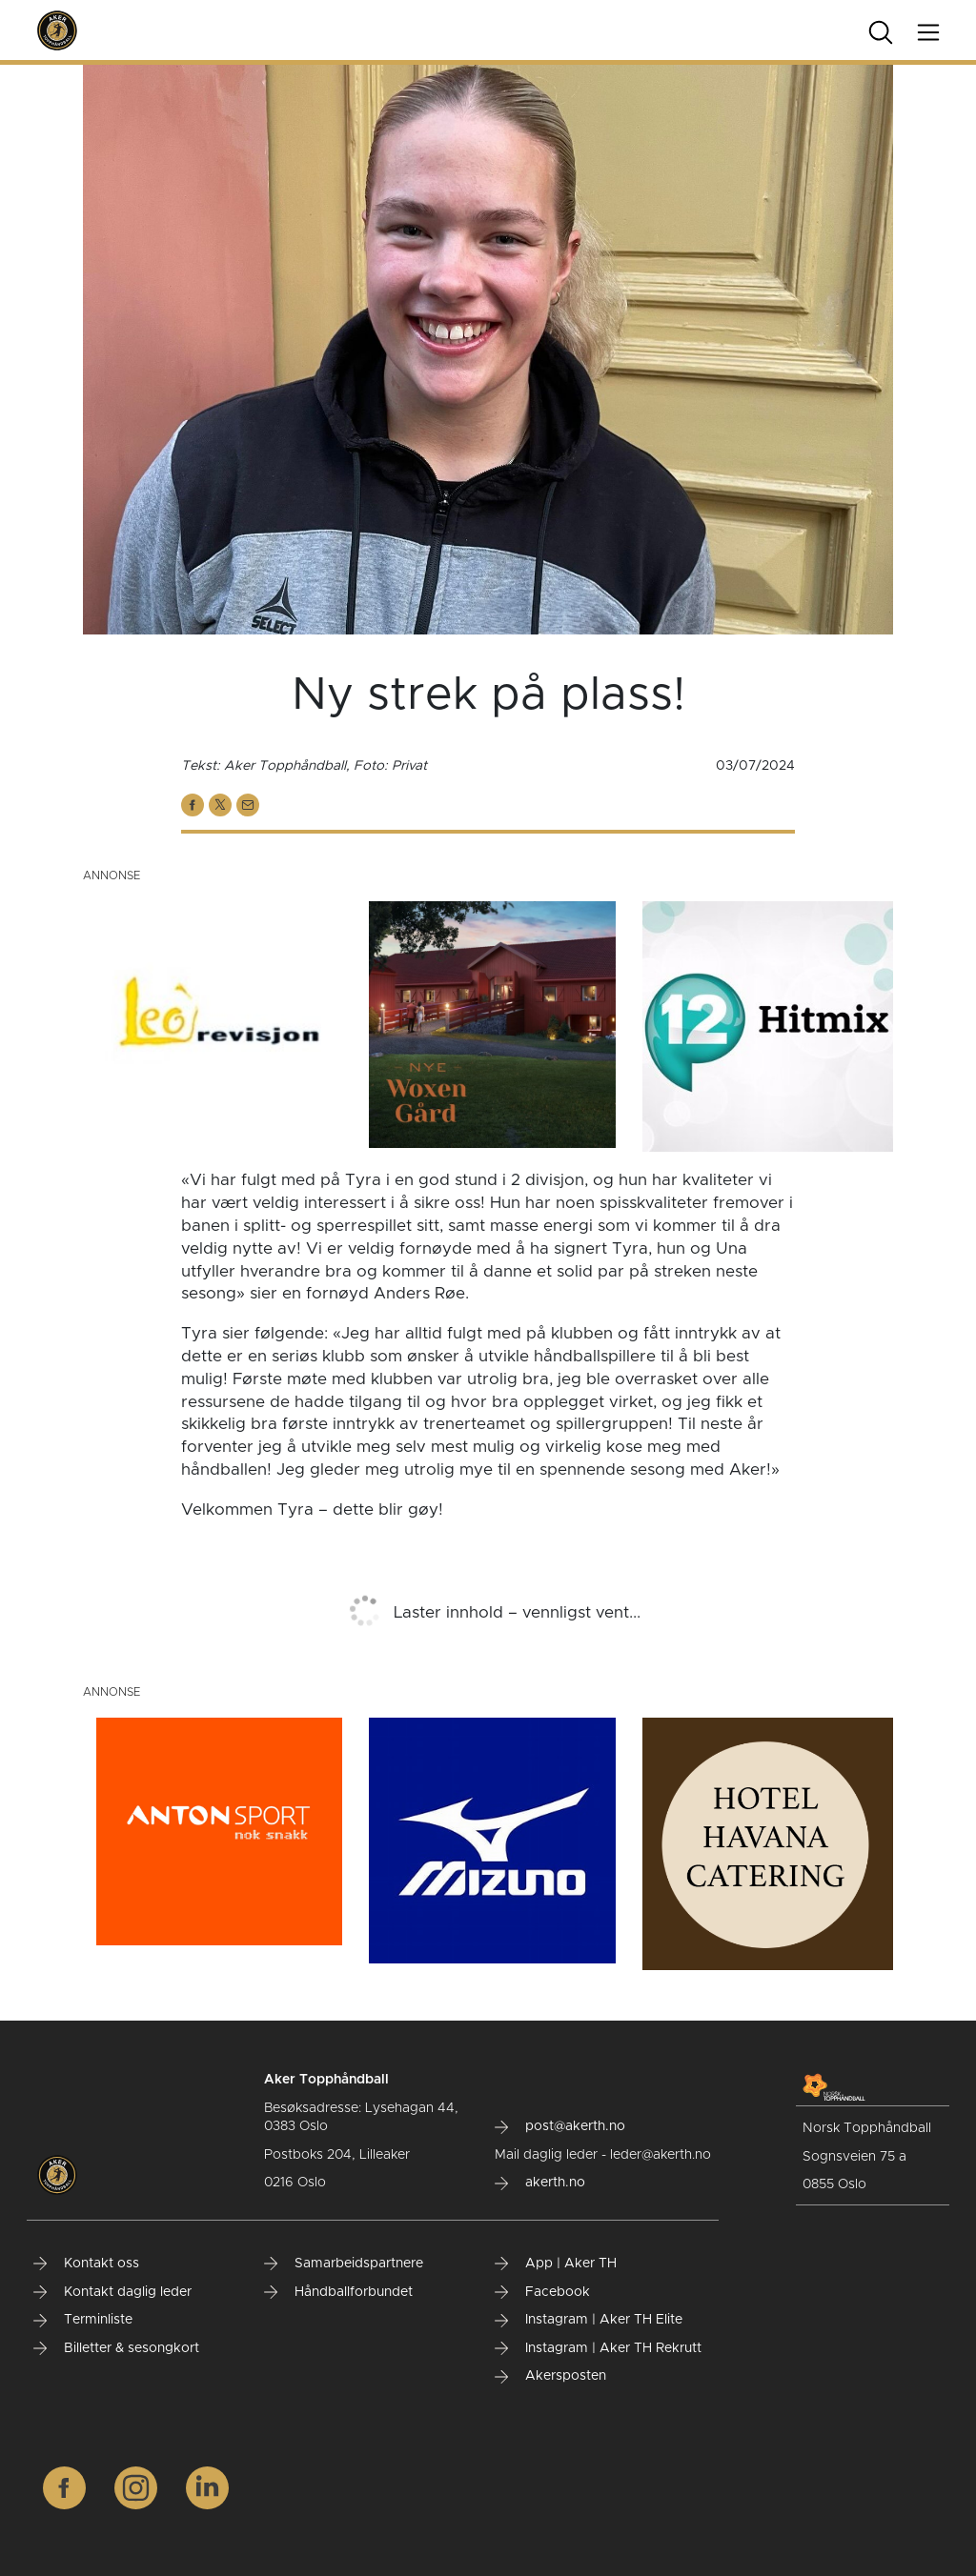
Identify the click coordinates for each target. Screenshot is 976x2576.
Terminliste (82, 2319)
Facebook (542, 2292)
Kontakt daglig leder (112, 2292)
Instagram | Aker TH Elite (588, 2319)
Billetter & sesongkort (116, 2348)
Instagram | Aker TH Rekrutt (598, 2348)
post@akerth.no (560, 2126)
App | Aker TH (556, 2263)
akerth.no (540, 2182)
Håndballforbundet (338, 2292)
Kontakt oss (86, 2263)
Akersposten (550, 2376)
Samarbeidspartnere (343, 2263)
